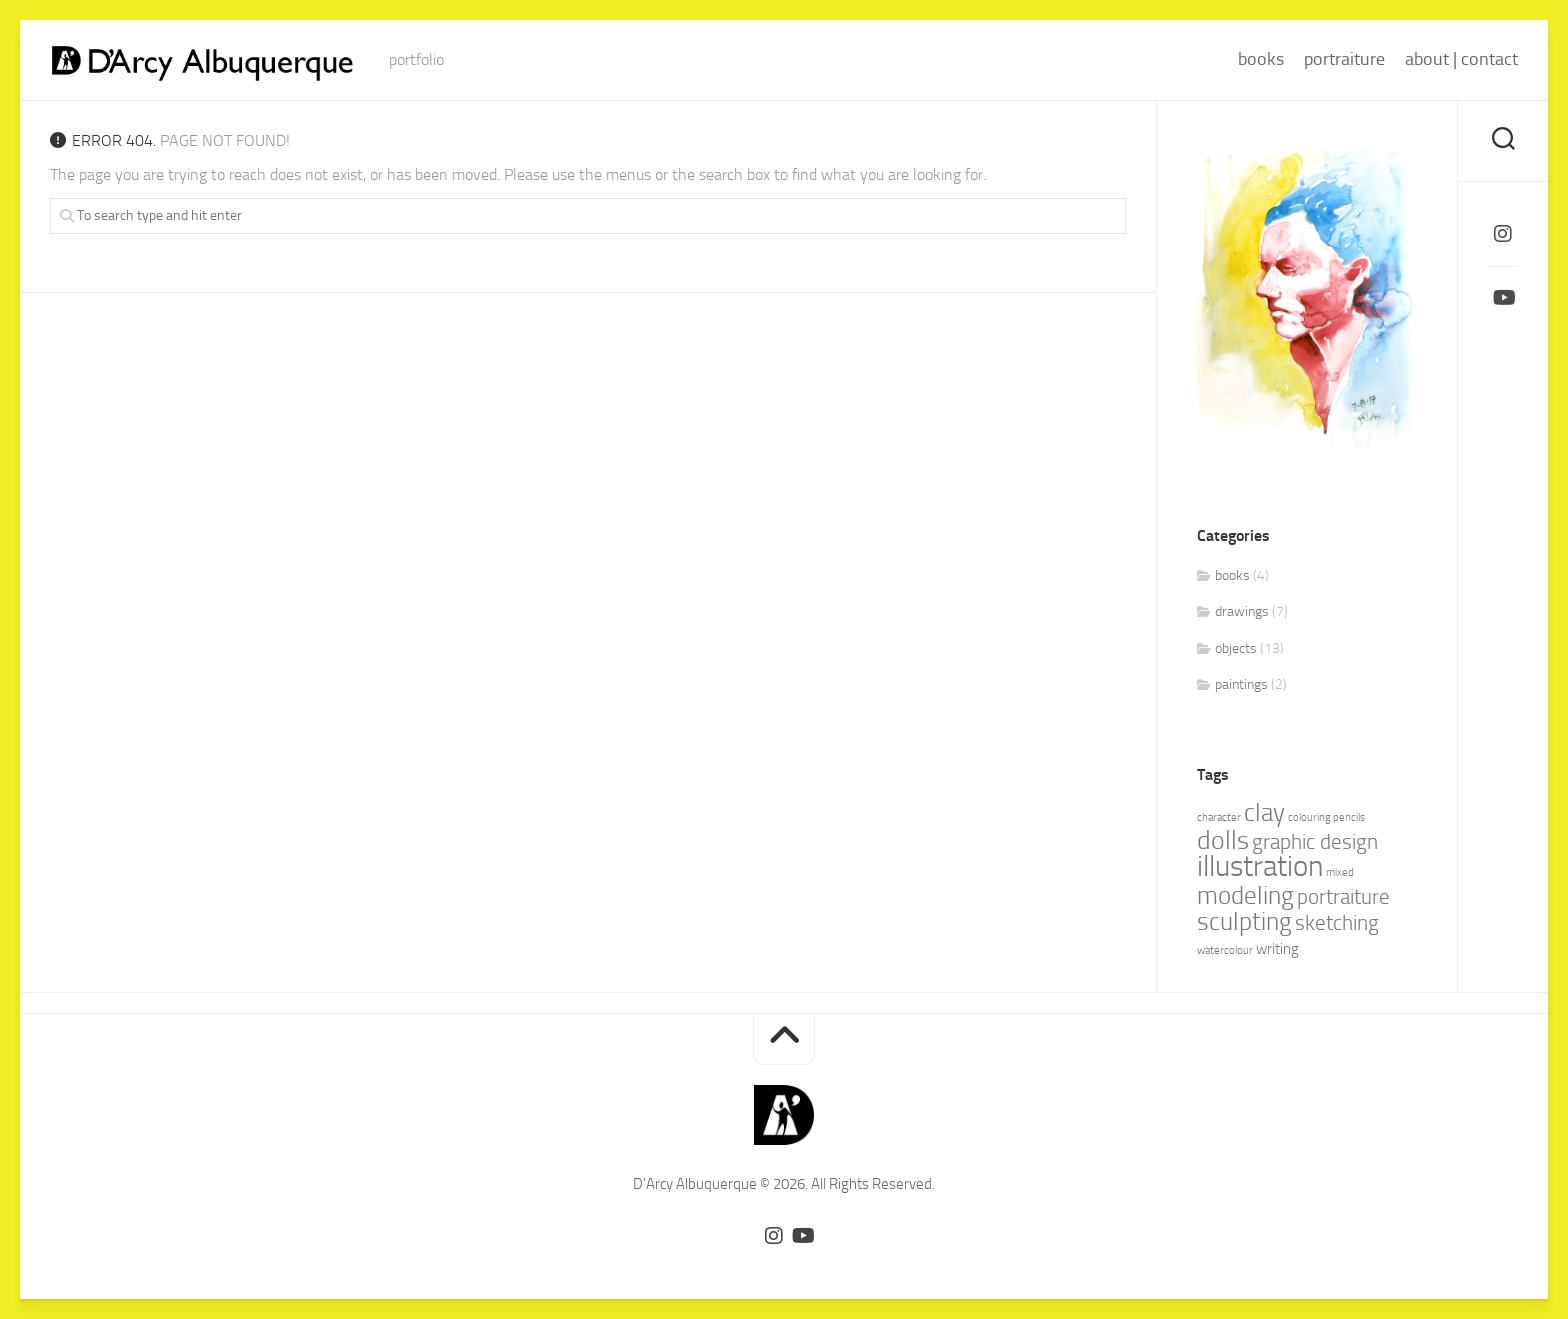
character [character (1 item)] (1219, 817)
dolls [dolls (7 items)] (1223, 840)
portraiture (1344, 59)
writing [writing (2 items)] (1277, 949)
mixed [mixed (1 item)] (1340, 872)
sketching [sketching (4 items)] (1337, 923)
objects (1236, 648)
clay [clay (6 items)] (1264, 812)
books (1261, 59)
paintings (1241, 684)
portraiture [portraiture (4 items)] (1343, 897)
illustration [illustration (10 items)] (1260, 866)
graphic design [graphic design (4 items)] (1315, 842)
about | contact (1461, 59)
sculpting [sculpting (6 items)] (1244, 921)
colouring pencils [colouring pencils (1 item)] (1326, 817)
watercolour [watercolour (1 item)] (1225, 950)
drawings (1242, 611)
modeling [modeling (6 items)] (1245, 895)
